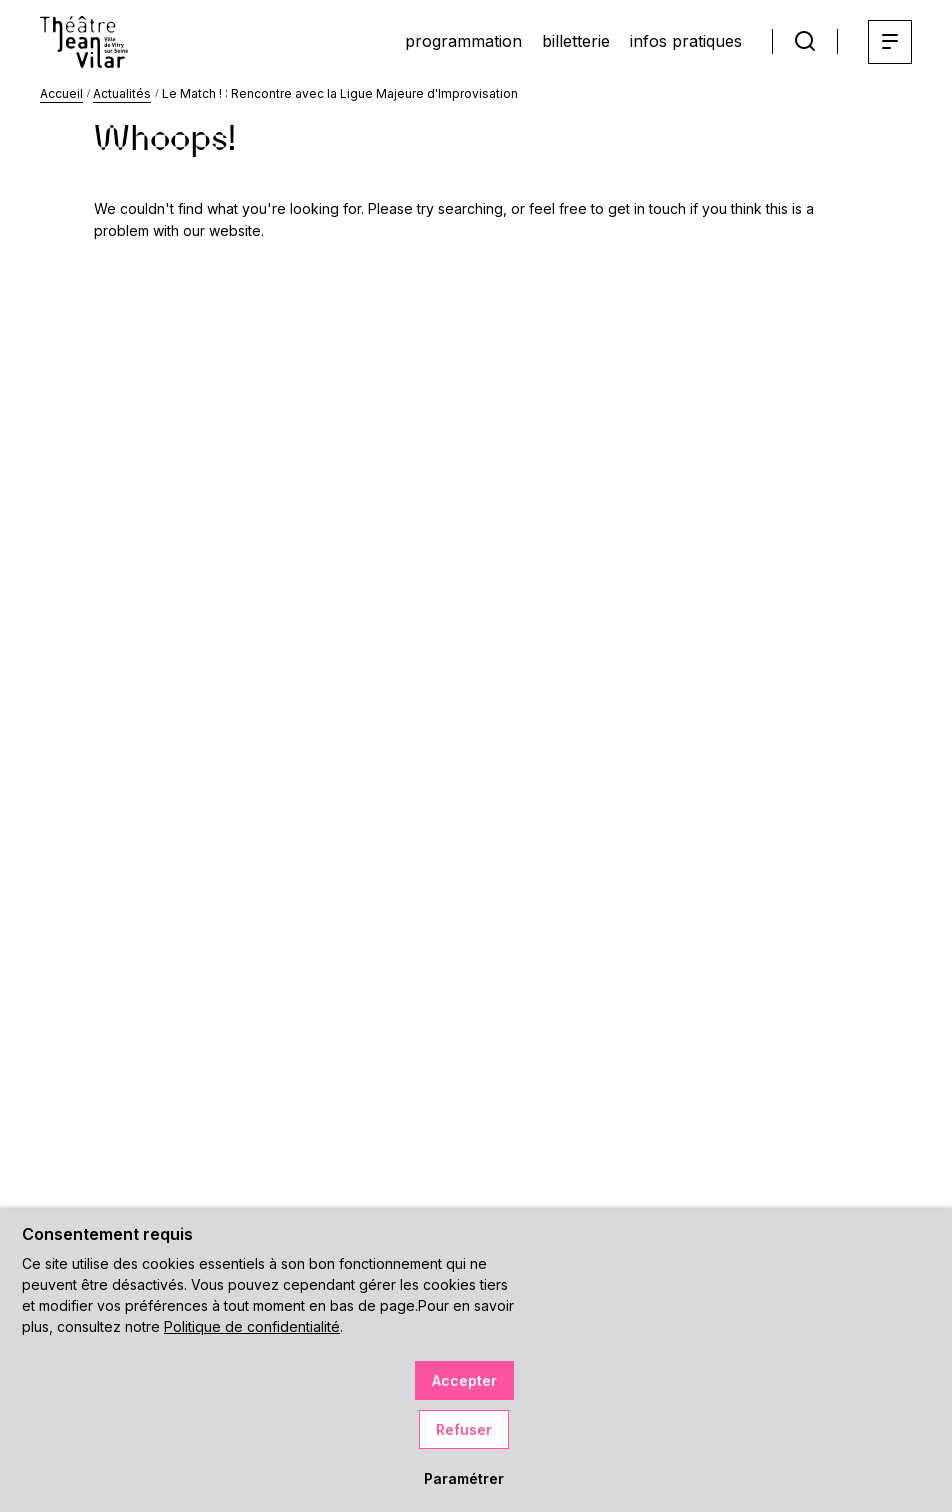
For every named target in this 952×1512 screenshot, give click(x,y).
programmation (463, 41)
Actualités (122, 93)
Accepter (464, 1380)
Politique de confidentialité (252, 1326)
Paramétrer (464, 1478)
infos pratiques (686, 41)
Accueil (61, 93)
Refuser (464, 1429)
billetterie (576, 41)
